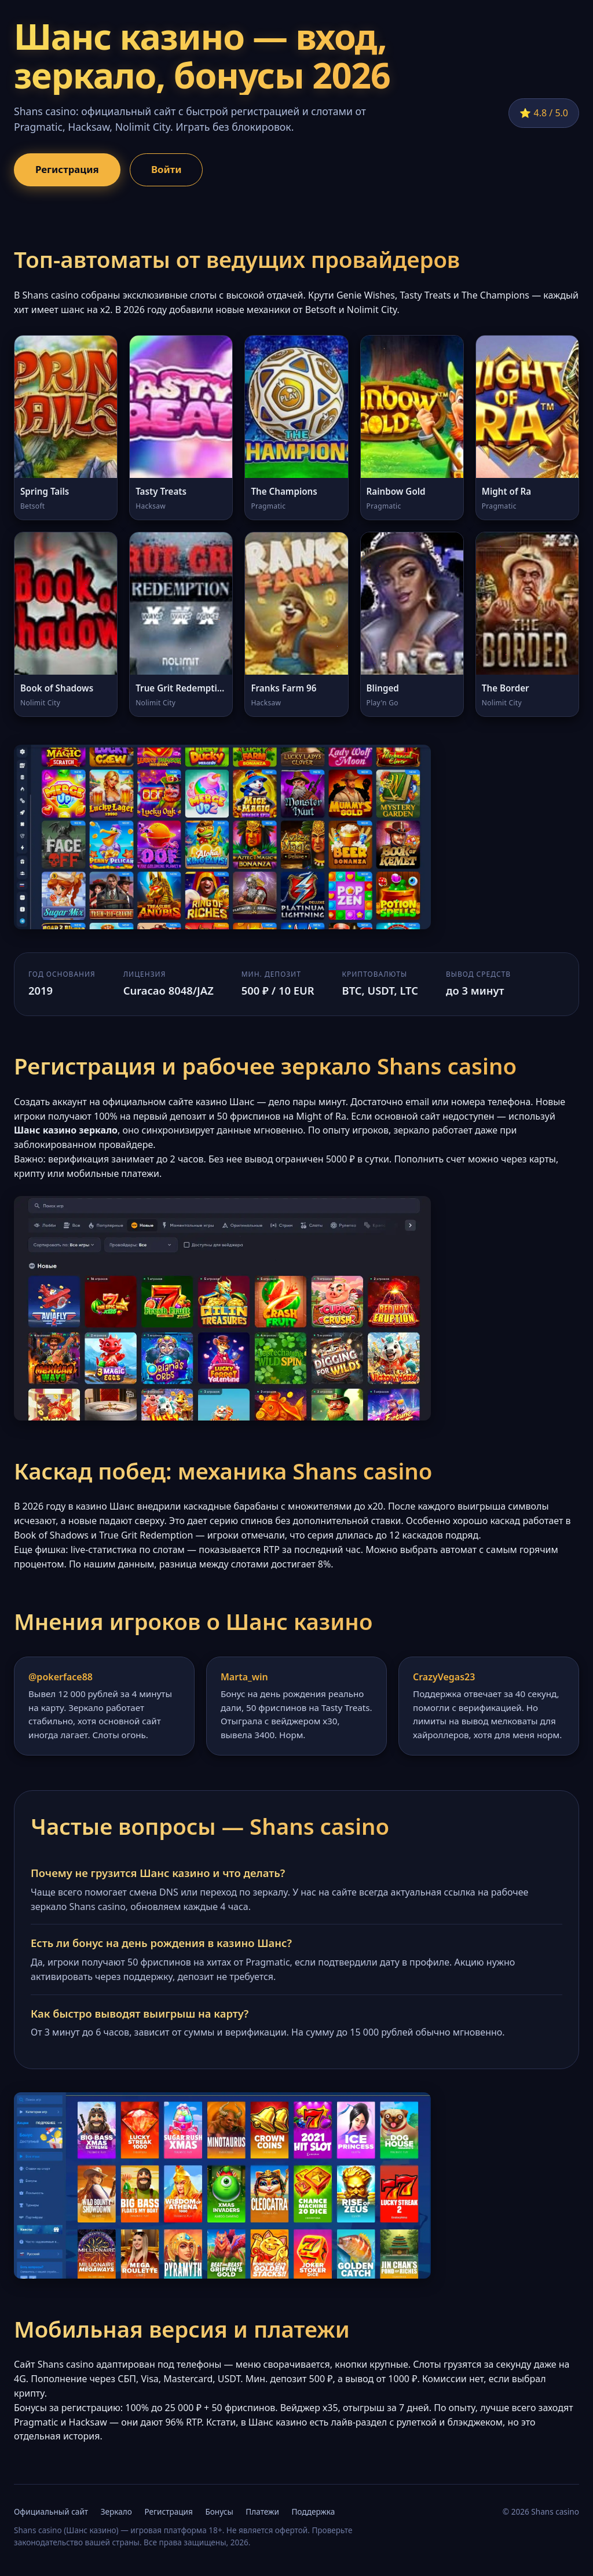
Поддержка (313, 2511)
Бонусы (219, 2511)
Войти (166, 169)
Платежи (262, 2511)
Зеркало (116, 2511)
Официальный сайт (51, 2511)
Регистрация (67, 169)
